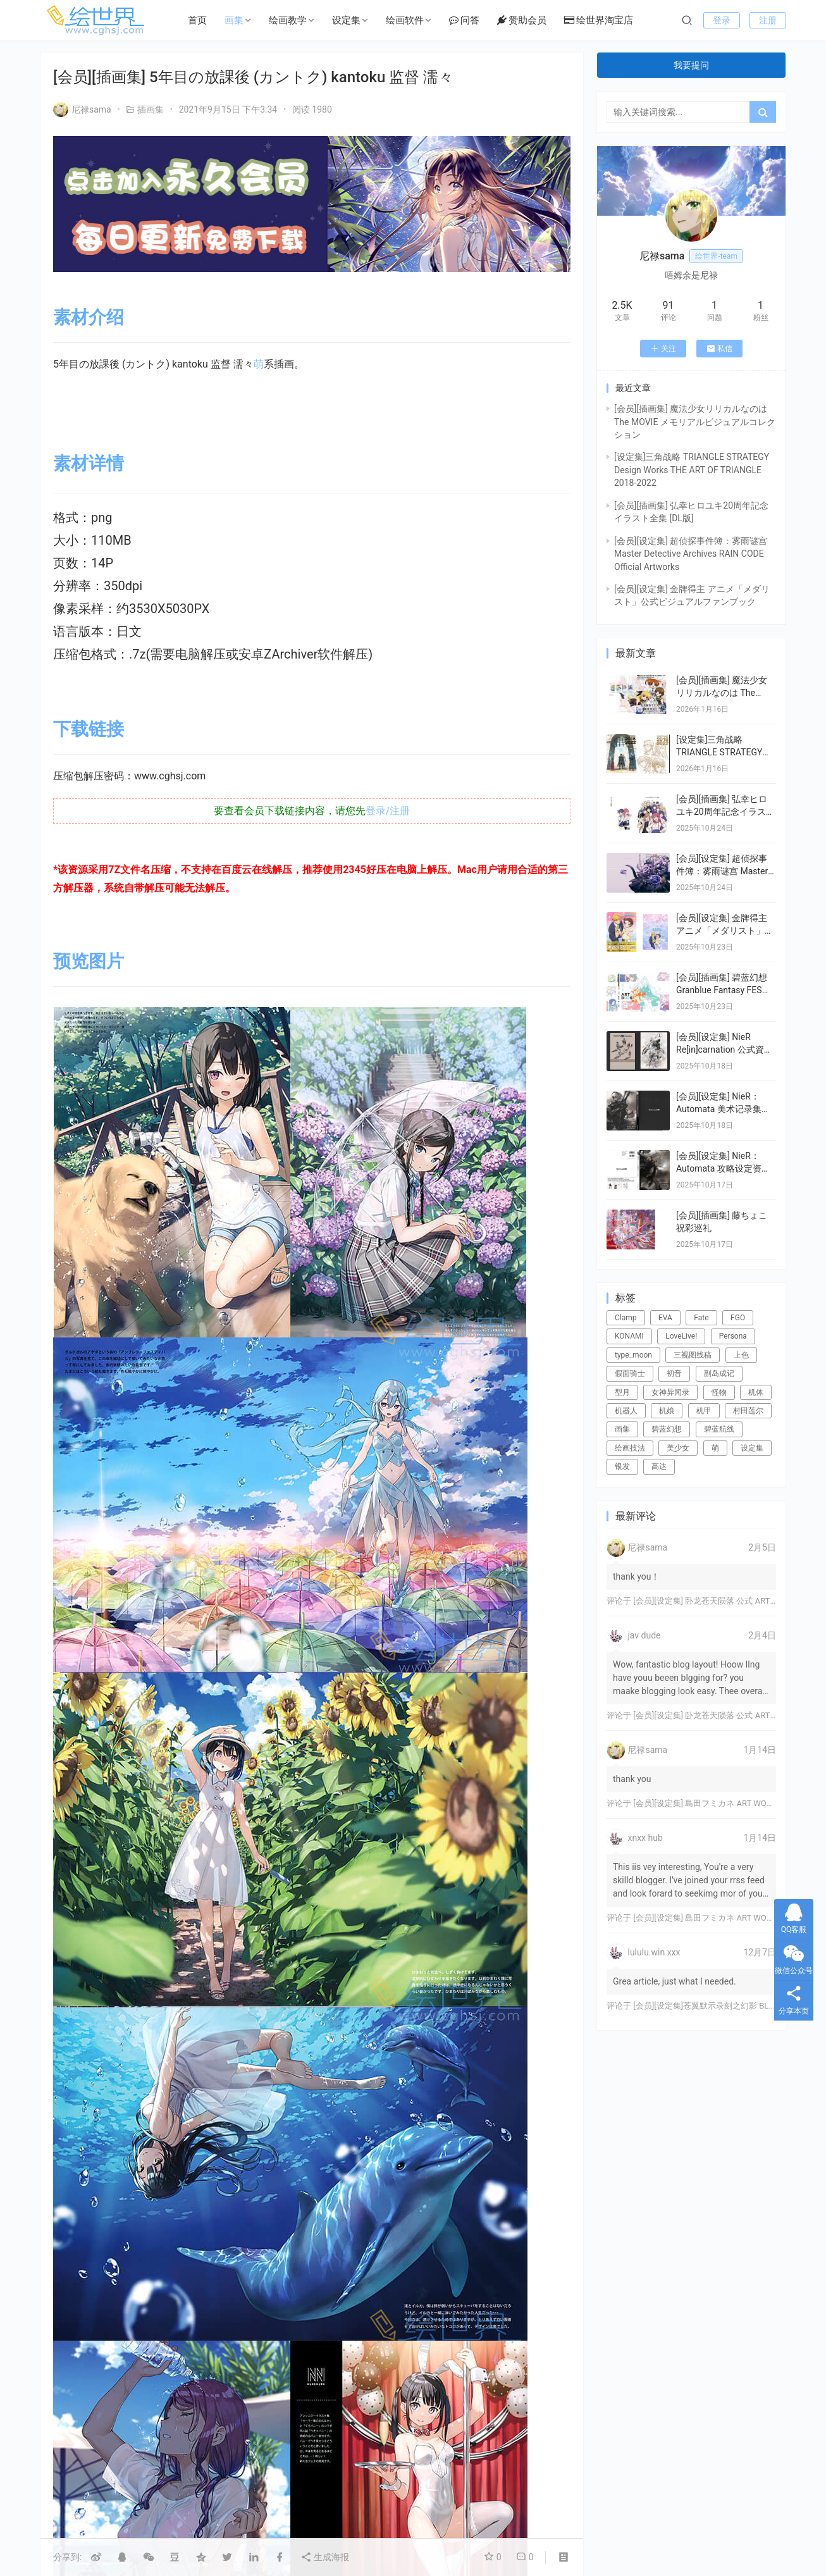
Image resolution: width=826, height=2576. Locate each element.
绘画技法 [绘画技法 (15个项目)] (630, 1448)
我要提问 (691, 65)
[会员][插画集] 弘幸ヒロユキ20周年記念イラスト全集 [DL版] (725, 811)
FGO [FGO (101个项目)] (737, 1317)
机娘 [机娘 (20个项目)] (666, 1410)
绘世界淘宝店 (598, 20)
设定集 (346, 20)
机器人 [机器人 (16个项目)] (626, 1410)
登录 (721, 20)
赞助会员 (521, 20)
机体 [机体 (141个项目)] (755, 1392)
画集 (234, 20)
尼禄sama (82, 109)
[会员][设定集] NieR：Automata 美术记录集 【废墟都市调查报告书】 (725, 1108)
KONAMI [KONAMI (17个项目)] (629, 1336)
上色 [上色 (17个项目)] (741, 1355)
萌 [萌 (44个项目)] (715, 1448)
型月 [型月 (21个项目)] (622, 1392)
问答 (464, 20)
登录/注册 (388, 811)
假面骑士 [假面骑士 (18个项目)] (630, 1373)
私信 (719, 348)
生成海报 (324, 2557)
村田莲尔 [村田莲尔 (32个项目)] (748, 1410)
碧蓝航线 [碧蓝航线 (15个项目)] (719, 1429)
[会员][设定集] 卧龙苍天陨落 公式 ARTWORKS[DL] (722, 1601)
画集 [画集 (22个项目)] (622, 1429)
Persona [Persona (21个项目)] (733, 1336)
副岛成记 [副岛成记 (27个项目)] (719, 1373)
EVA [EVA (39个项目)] (665, 1317)
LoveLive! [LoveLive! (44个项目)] (681, 1336)
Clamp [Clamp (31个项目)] (626, 1317)
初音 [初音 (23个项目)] (674, 1373)
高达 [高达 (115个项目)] (659, 1466)
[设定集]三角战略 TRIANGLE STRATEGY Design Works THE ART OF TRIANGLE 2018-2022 (691, 470)
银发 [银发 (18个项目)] (622, 1466)
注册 (768, 20)
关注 (663, 348)
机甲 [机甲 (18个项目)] (704, 1410)
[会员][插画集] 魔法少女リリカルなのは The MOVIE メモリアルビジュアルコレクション (694, 422)
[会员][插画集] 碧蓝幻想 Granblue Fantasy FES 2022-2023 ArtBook (721, 989)
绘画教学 (288, 20)
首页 (197, 20)
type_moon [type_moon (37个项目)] (633, 1355)
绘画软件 (405, 20)
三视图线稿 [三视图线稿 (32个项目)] (693, 1355)
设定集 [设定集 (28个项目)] (752, 1448)
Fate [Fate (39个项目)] (701, 1317)
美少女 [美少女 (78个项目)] (678, 1448)
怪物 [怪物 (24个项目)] (719, 1392)
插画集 (150, 109)
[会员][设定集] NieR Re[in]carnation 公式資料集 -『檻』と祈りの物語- (724, 1049)
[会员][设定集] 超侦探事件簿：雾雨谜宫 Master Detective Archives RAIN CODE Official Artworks (690, 554)
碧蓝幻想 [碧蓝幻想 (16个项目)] (666, 1429)
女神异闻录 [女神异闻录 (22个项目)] (670, 1392)
